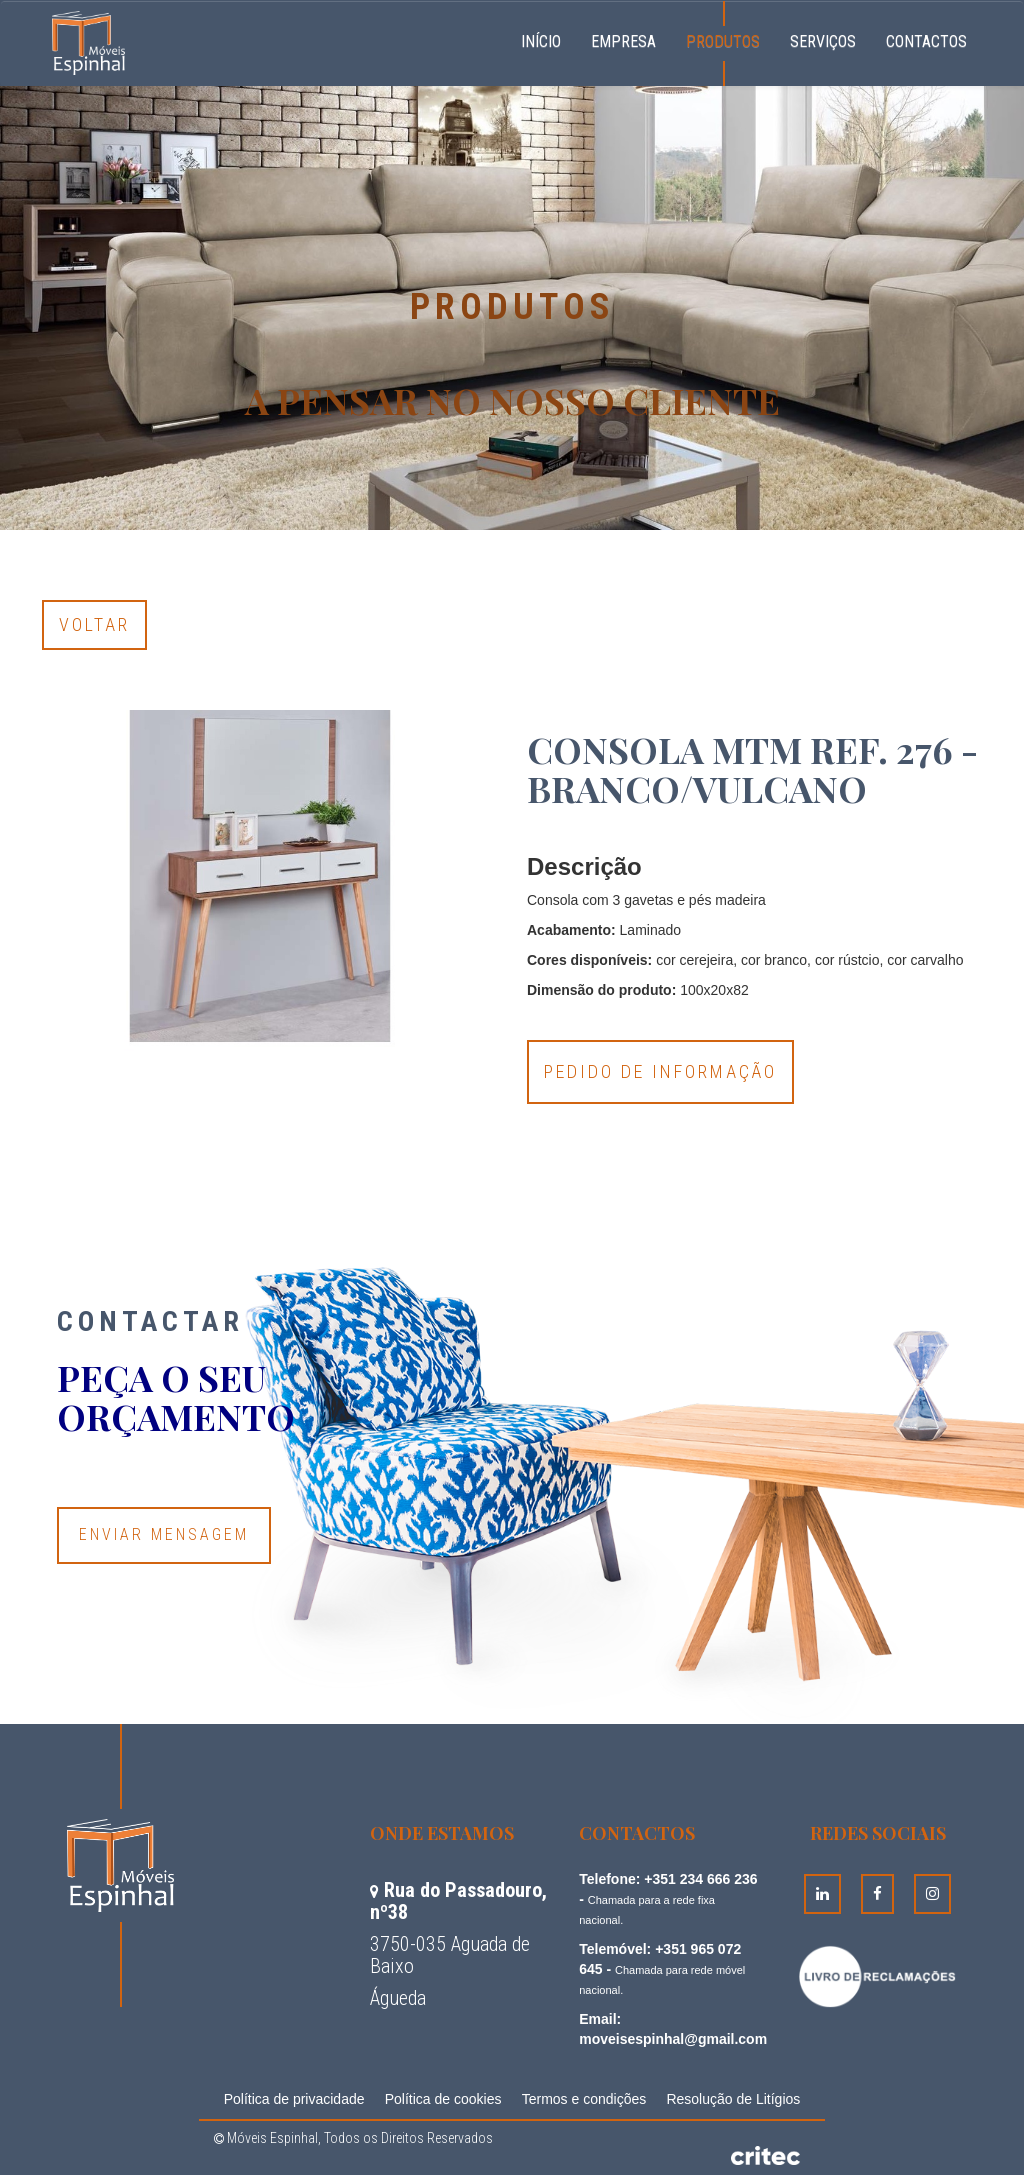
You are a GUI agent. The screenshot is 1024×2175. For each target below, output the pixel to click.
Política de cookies (443, 2099)
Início (548, 39)
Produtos (723, 41)
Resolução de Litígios (733, 2099)
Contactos (926, 41)
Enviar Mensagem (164, 1534)
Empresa (623, 41)
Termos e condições (584, 2099)
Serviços (823, 41)
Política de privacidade (294, 2099)
